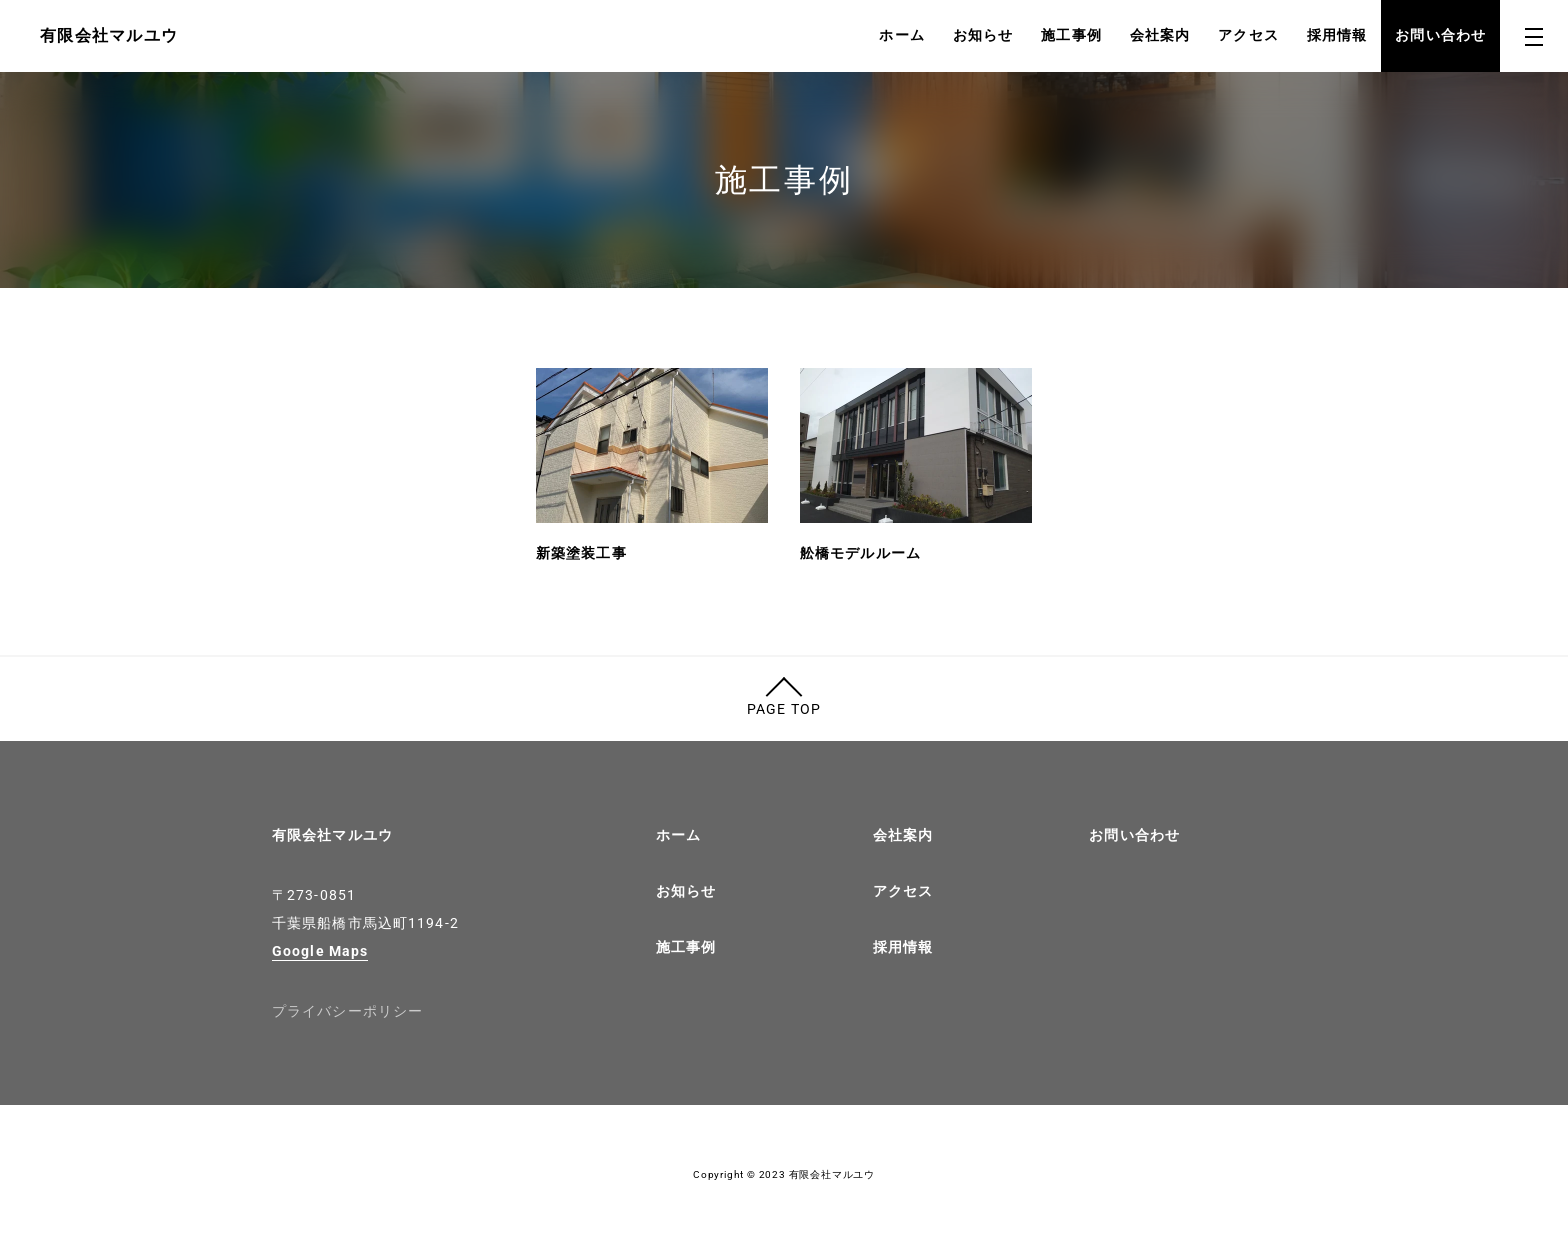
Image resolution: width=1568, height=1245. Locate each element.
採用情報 (1337, 35)
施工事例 (1071, 35)
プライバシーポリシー (347, 1011)
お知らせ (983, 35)
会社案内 (1160, 35)
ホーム (901, 35)
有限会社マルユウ (332, 835)
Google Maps (320, 951)
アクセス (1248, 35)
